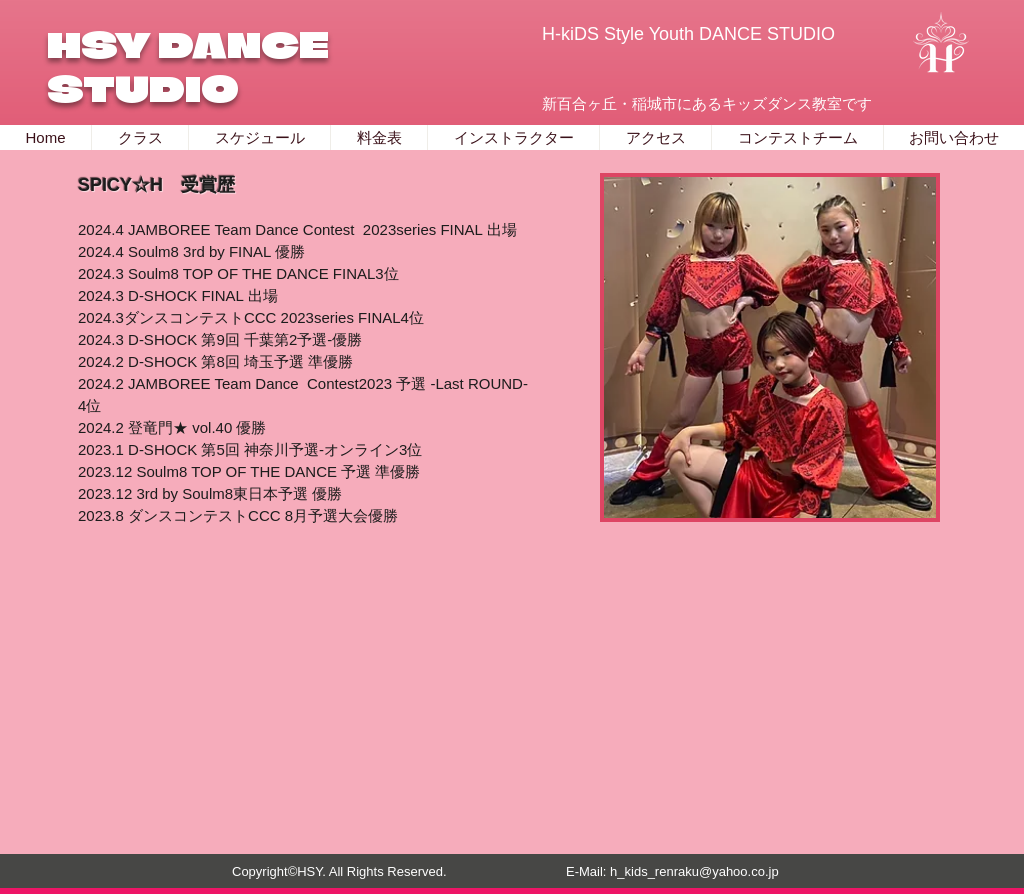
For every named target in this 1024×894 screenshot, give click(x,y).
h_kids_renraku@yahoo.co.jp (694, 871)
